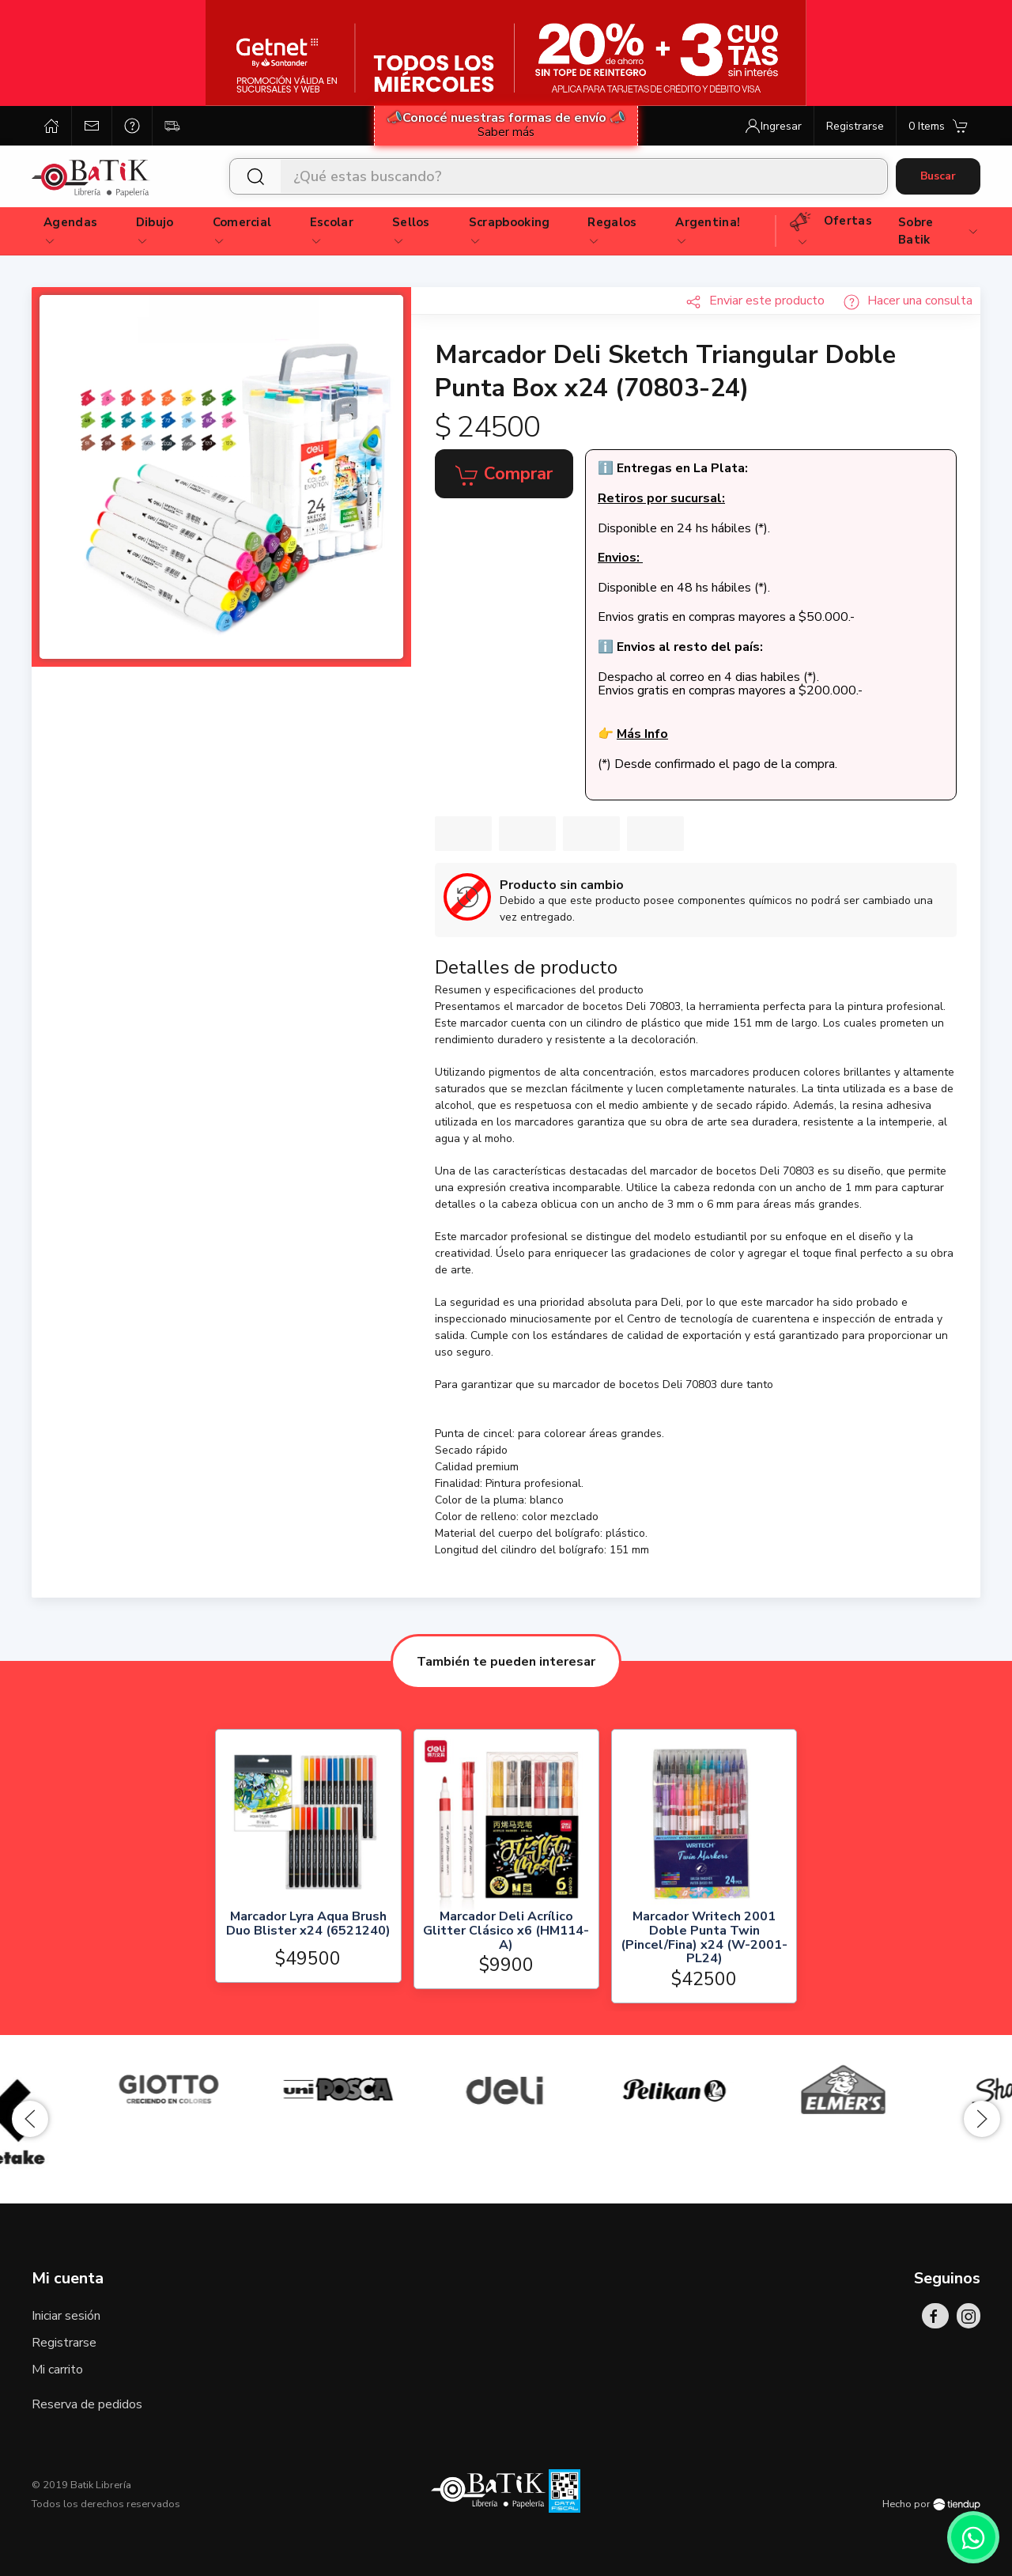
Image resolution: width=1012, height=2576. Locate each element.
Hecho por (931, 2504)
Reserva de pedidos (87, 2404)
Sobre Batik (939, 231)
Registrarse (64, 2342)
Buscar (938, 175)
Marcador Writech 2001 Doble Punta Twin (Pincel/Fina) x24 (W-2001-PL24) (704, 1937)
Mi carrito (57, 2369)
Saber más (506, 132)
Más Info (642, 734)
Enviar (755, 300)
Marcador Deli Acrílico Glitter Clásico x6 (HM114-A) (506, 1931)
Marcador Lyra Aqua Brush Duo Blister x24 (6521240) (308, 1924)
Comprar (504, 474)
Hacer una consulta (908, 300)
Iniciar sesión (66, 2315)
